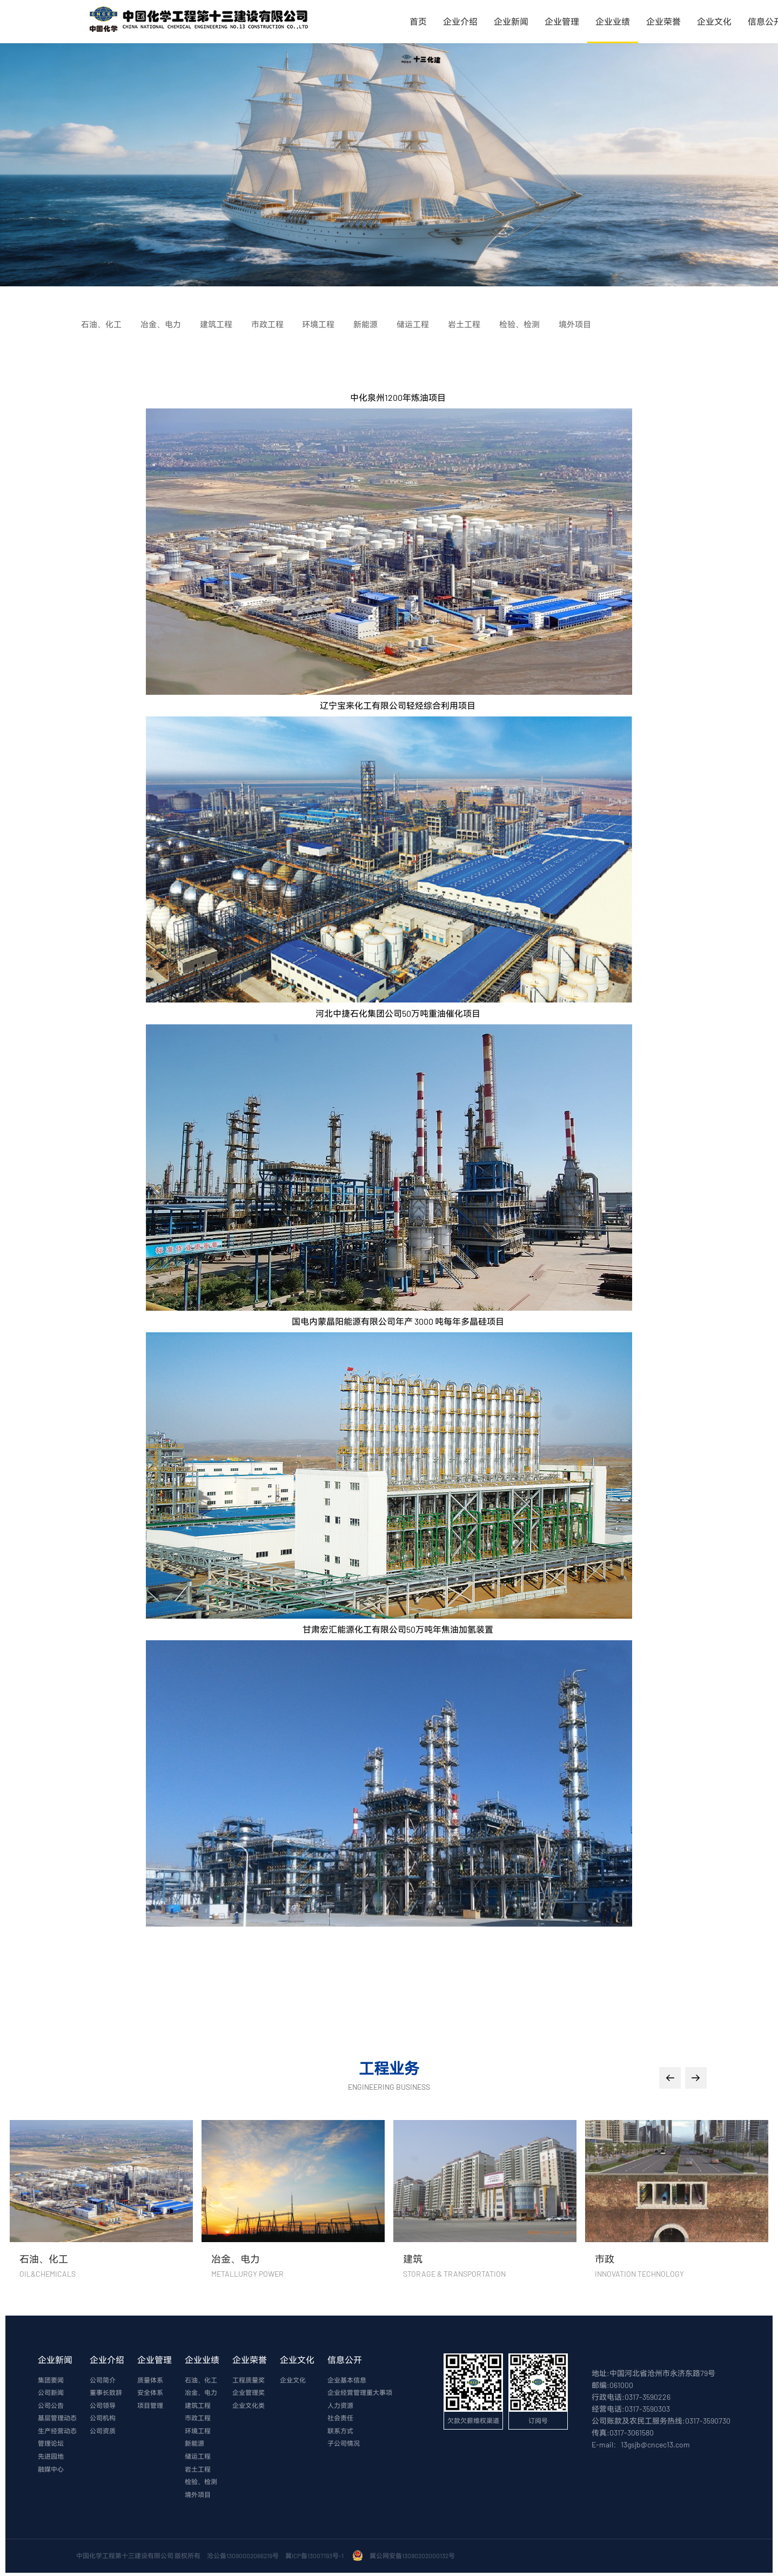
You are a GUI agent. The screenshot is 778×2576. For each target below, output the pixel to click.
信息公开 (344, 2360)
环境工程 (198, 2433)
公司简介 (103, 2381)
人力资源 (340, 2407)
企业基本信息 (346, 2381)
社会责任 (340, 2420)
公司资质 (103, 2433)
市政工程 (198, 2420)
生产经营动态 (57, 2433)
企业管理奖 (248, 2394)
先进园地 (51, 2459)
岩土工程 (198, 2472)
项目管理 (150, 2407)
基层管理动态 (57, 2420)
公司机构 (103, 2420)
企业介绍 (460, 21)
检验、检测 (201, 2484)
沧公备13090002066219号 (243, 2558)
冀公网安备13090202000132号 (413, 2558)
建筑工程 (198, 2407)
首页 (418, 21)
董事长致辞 (106, 2394)
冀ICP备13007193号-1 (315, 2558)
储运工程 (198, 2459)
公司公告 (51, 2407)
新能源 (194, 2446)
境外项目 (198, 2497)
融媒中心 (51, 2472)
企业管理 (562, 21)
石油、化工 (201, 2381)
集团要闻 (51, 2381)
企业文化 (714, 21)
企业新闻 (511, 21)
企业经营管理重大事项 (359, 2394)
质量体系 (150, 2381)
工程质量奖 (248, 2381)
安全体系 (150, 2394)
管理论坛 (51, 2446)
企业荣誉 (663, 21)
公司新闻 (51, 2394)
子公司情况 (343, 2446)
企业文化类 (248, 2407)
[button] (670, 2078)
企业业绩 (612, 21)
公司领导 (103, 2407)
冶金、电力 (201, 2394)
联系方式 (340, 2433)
